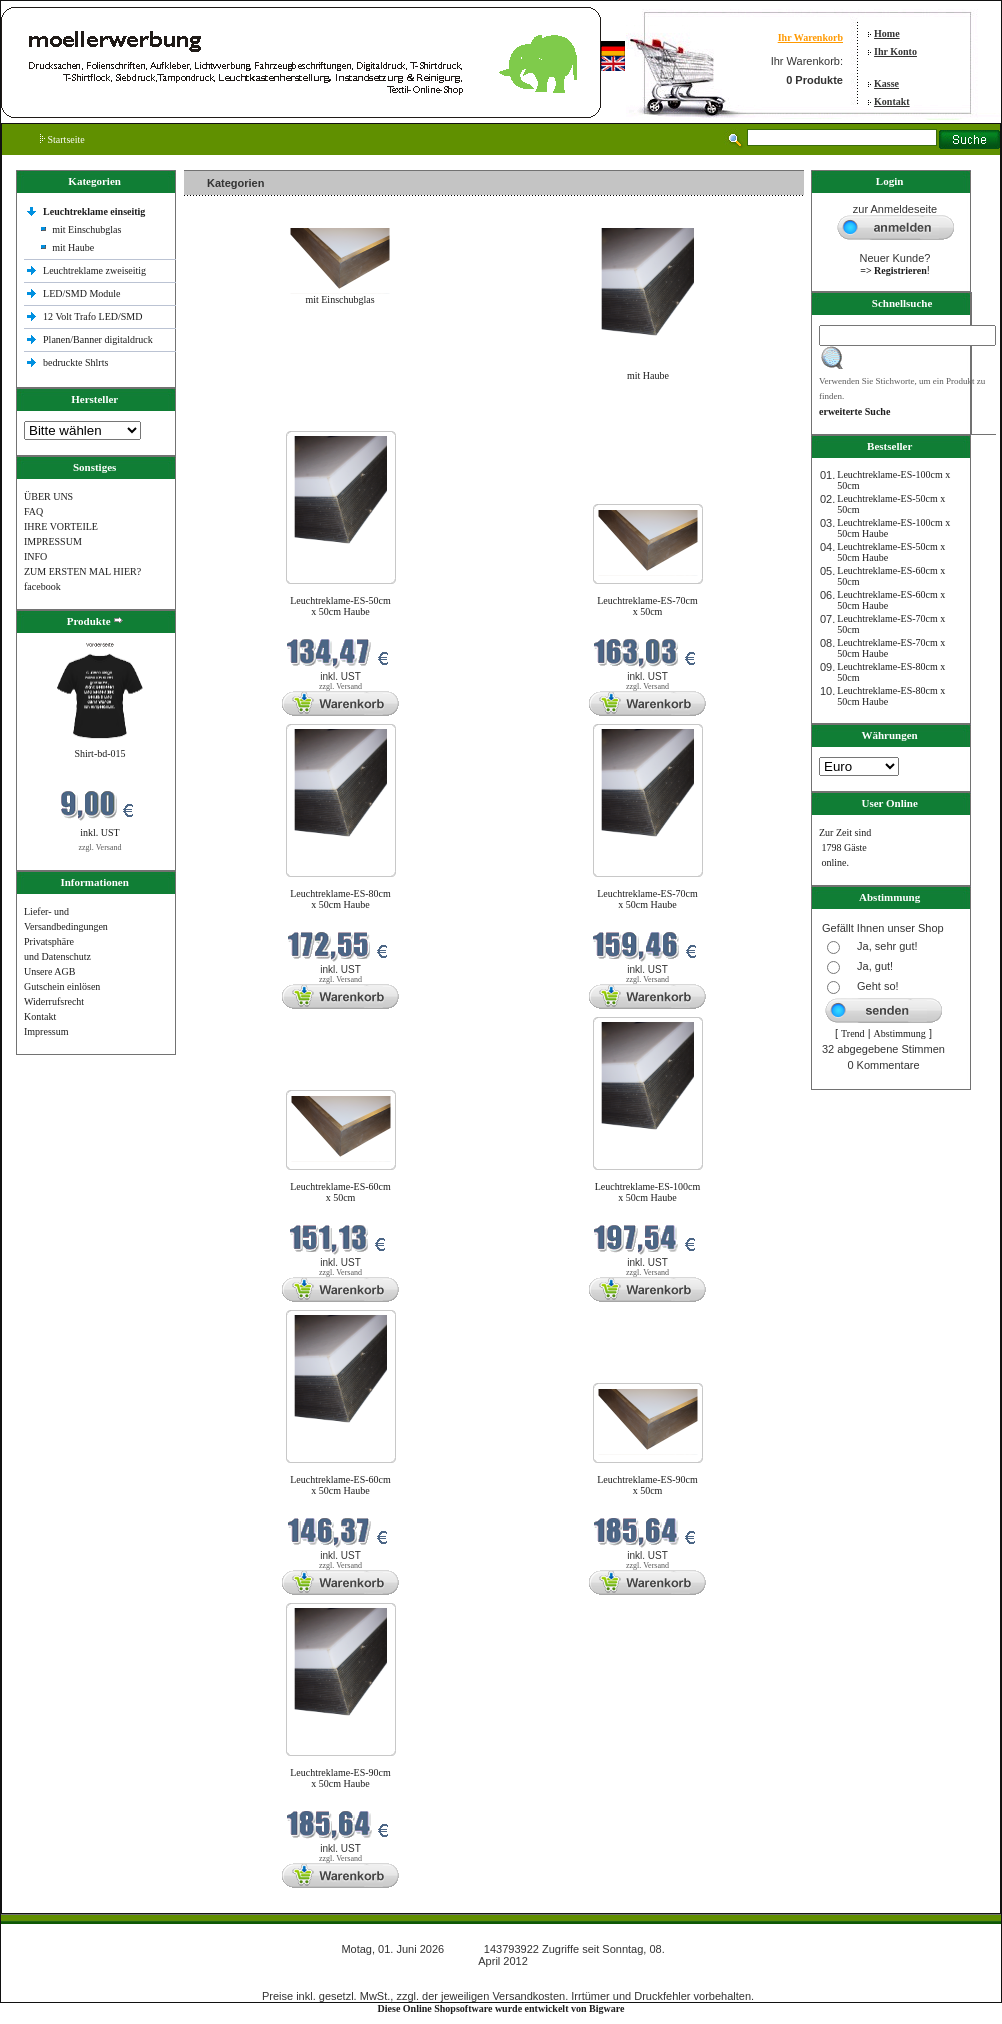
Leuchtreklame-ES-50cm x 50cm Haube (340, 606)
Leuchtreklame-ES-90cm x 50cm (647, 1485)
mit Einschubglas (86, 229)
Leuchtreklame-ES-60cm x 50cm (340, 1192)
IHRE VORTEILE (61, 526)
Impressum (46, 1031)
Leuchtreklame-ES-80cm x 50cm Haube (340, 899)
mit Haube (73, 247)
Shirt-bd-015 (99, 753)
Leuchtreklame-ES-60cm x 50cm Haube (340, 1485)
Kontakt (892, 101)
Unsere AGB (49, 971)
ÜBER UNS (48, 496)
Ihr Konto (895, 51)
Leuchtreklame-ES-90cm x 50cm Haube (340, 1778)
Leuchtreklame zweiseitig (96, 270)
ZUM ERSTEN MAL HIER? (82, 571)
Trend (853, 1033)
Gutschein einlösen (62, 986)
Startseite (62, 139)
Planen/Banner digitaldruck (98, 339)
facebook (42, 586)
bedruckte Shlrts (75, 362)
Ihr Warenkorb (810, 37)
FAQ (33, 511)
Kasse (886, 83)
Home (887, 33)
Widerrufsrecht (54, 1001)
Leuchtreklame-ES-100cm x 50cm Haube (648, 1192)
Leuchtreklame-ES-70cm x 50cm (647, 606)
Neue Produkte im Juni (235, 418)
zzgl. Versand (100, 847)
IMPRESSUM (53, 541)
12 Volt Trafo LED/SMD (92, 316)
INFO (35, 556)
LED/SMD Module (82, 293)
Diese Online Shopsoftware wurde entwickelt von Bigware (501, 2008)
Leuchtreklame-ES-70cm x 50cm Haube (647, 899)
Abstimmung (900, 1033)
